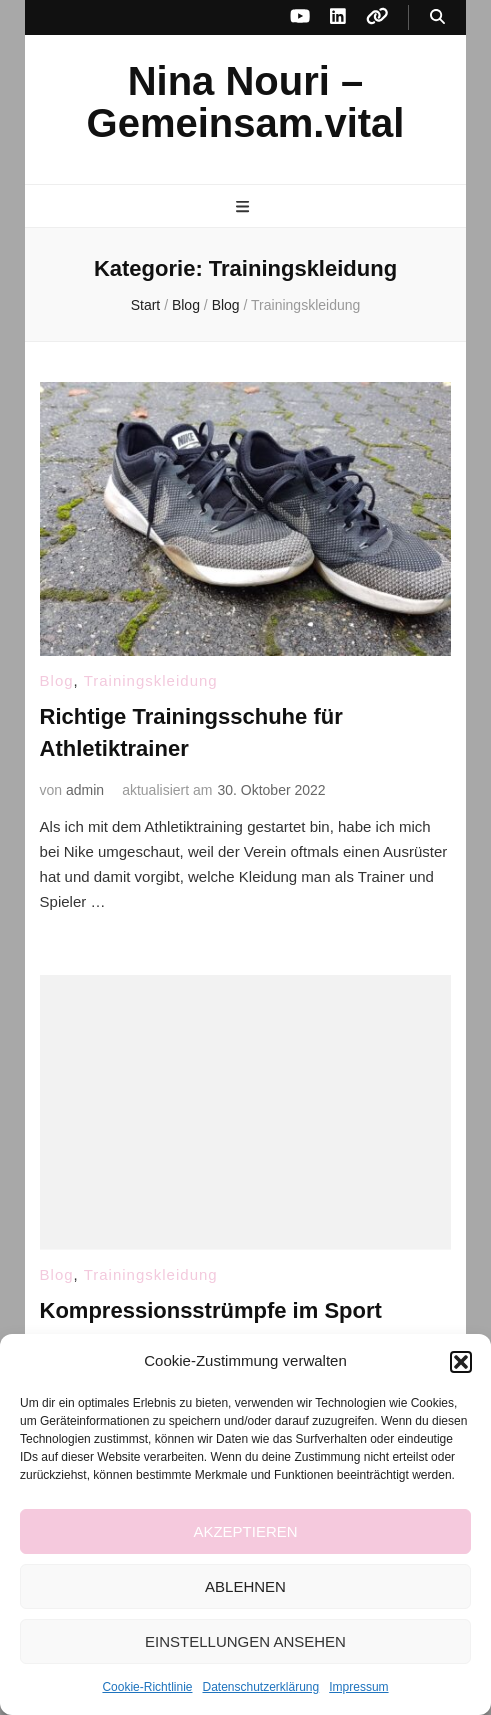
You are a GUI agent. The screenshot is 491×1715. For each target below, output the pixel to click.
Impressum (358, 1687)
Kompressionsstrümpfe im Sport (211, 1310)
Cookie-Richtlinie (147, 1687)
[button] (461, 1362)
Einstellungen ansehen (245, 1641)
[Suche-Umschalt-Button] (437, 17)
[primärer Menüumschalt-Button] (245, 207)
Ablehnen (245, 1586)
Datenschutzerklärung (260, 1687)
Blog (57, 680)
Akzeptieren (245, 1531)
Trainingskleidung (151, 680)
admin (85, 790)
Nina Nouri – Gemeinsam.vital (246, 102)
